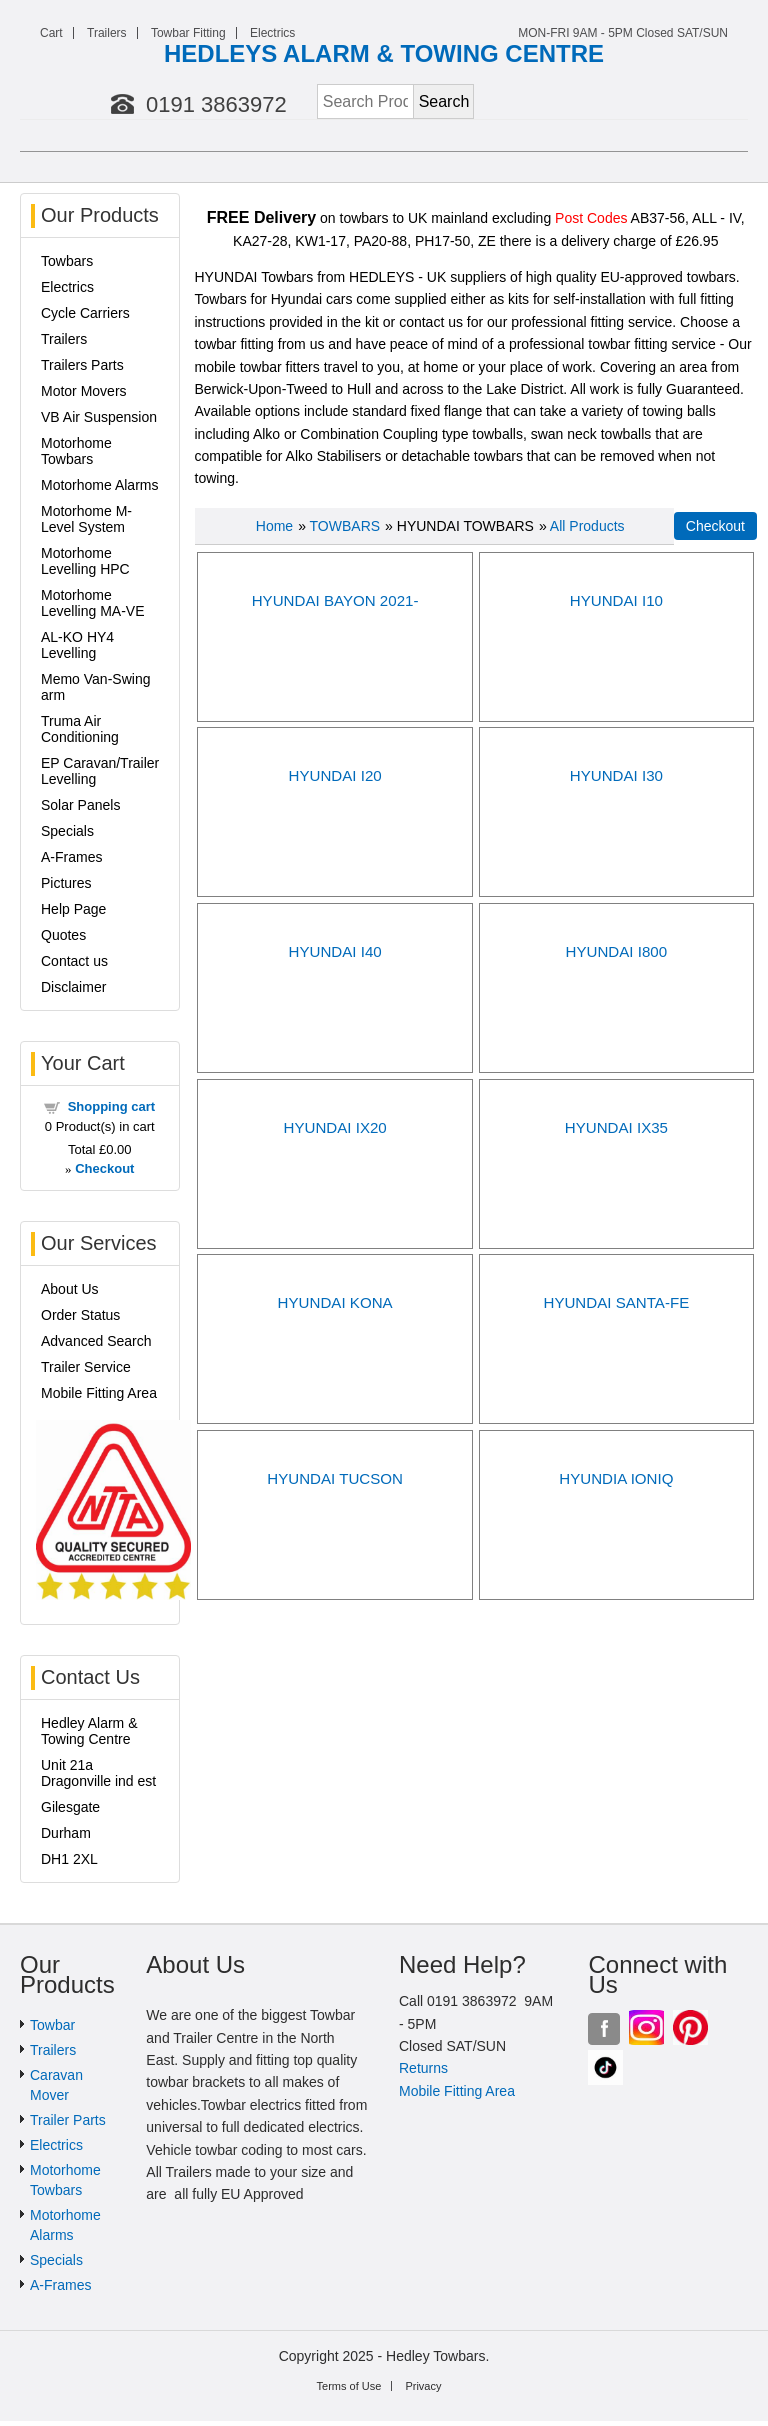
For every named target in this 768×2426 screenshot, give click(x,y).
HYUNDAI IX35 (616, 1127)
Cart (51, 33)
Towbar (52, 2025)
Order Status (80, 1315)
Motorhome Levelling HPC (85, 561)
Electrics (272, 33)
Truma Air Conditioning (80, 729)
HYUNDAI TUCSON (335, 1478)
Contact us (74, 961)
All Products (587, 526)
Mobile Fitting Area (99, 1393)
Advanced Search (96, 1341)
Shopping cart (111, 1106)
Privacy (423, 2386)
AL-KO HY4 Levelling (77, 645)
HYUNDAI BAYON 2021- (335, 600)
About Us (70, 1289)
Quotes (63, 935)
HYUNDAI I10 (616, 600)
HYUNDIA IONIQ (616, 1478)
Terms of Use (349, 2386)
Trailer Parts (68, 2120)
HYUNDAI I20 (335, 775)
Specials (67, 831)
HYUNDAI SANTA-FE (616, 1302)
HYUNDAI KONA (335, 1302)
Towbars (67, 261)
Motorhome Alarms (99, 485)
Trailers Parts (82, 365)
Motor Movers (84, 391)
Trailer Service (86, 1367)
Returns (423, 2068)
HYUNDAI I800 (617, 951)
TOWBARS (345, 526)
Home (274, 526)
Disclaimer (73, 987)
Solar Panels (80, 805)
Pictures (66, 883)
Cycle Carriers (85, 313)
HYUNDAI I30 (616, 775)
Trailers (107, 33)
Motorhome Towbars (76, 451)
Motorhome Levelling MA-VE (93, 603)
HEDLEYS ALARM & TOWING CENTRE (384, 53)
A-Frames (71, 857)
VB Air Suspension (99, 417)
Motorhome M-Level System (86, 519)
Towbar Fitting (188, 33)
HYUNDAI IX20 (334, 1127)
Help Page (73, 909)
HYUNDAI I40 (335, 951)
